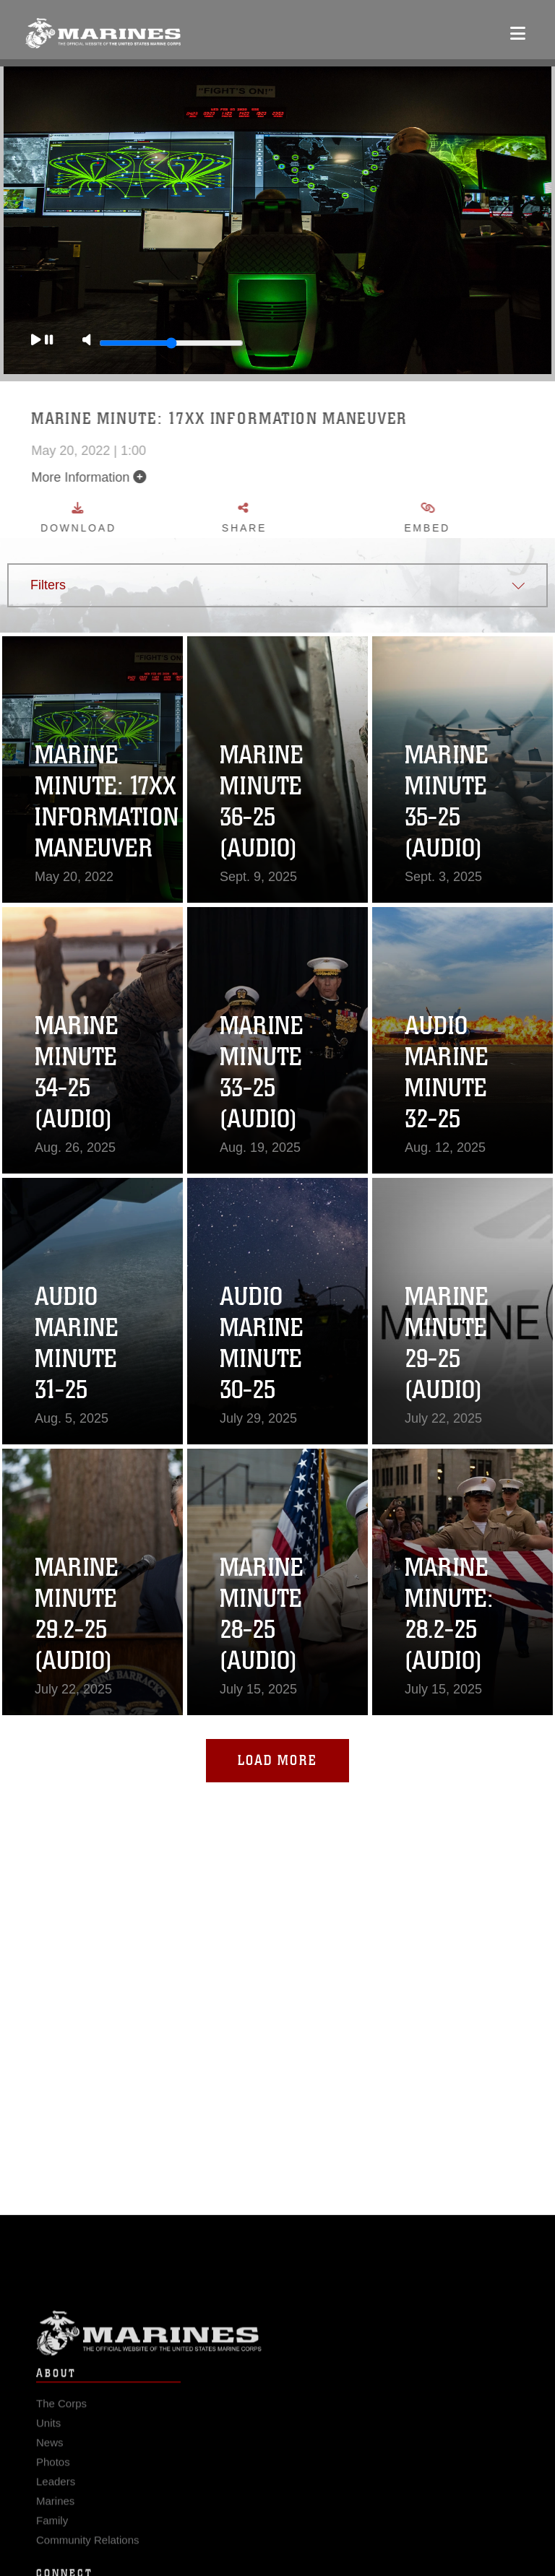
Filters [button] (48, 585)
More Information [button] (134, 477)
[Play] (32, 340)
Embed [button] (472, 518)
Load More (277, 1760)
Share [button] (290, 518)
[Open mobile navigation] (518, 33)
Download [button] (124, 518)
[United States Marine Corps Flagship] (103, 33)
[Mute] (77, 340)
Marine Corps (277, 2353)
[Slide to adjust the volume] (162, 343)
